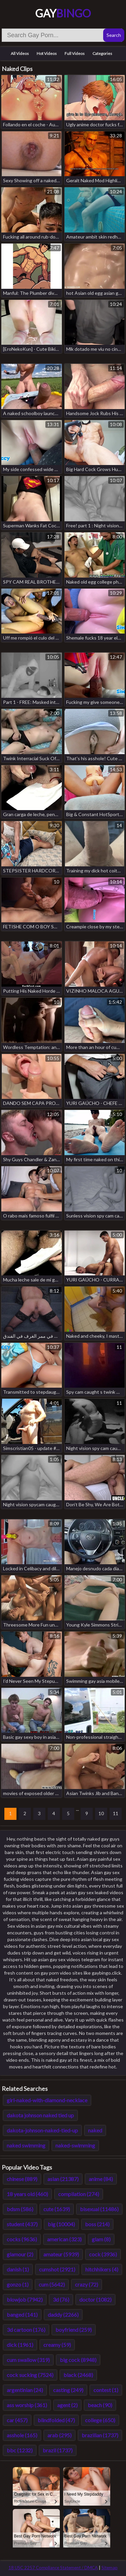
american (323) (64, 2239)
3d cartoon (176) (26, 2329)
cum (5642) (52, 2284)
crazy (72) (86, 2284)
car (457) (17, 2420)
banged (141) (22, 2314)
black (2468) (78, 2375)
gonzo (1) (18, 2284)
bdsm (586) (20, 2209)
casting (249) (68, 2390)
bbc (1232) (20, 2450)
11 (115, 1813)
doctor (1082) (95, 2299)
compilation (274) (78, 2194)
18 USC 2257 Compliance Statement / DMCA (53, 2567)
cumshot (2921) (57, 2269)
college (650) (100, 2420)
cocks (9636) (22, 2239)
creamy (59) (57, 2344)
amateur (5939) (61, 2254)
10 (101, 1813)
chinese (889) (22, 2179)
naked (95, 2130)
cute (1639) (56, 2209)
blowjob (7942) (25, 2299)
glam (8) (101, 2239)
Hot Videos (47, 53)
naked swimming (26, 2145)
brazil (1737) (58, 2450)
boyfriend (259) (73, 2329)
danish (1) (18, 2269)
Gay (63, 13)
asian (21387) (63, 2179)
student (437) (22, 2224)
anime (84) (101, 2179)
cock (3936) (103, 2254)
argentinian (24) (25, 2390)
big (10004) (61, 2224)
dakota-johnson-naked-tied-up (42, 2130)
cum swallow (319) (28, 2360)
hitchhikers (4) (101, 2269)
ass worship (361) (27, 2405)
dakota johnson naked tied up (40, 2115)
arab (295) (59, 2435)
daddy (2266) (63, 2314)
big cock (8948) (78, 2360)
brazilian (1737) (100, 2435)
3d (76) (61, 2299)
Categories (102, 53)
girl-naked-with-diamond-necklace (47, 2100)
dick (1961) (20, 2344)
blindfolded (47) (56, 2420)
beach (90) (100, 2405)
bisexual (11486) (99, 2209)
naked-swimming (75, 2145)
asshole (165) (22, 2435)
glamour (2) (20, 2254)
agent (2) (67, 2405)
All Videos (20, 53)
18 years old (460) (27, 2194)
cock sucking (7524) (30, 2375)
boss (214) (97, 2224)
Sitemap (109, 2567)
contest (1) (105, 2390)
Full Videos (75, 53)
